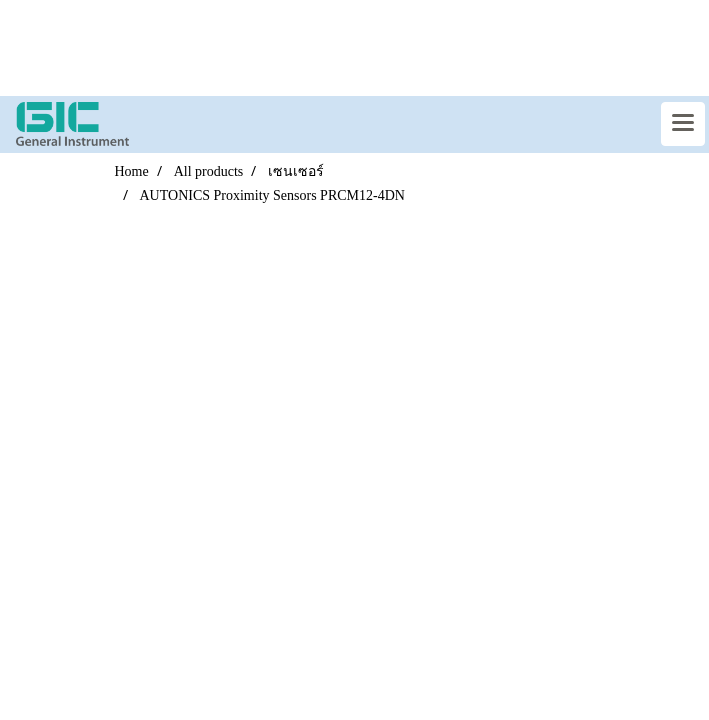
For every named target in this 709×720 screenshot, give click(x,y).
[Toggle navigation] (683, 124)
